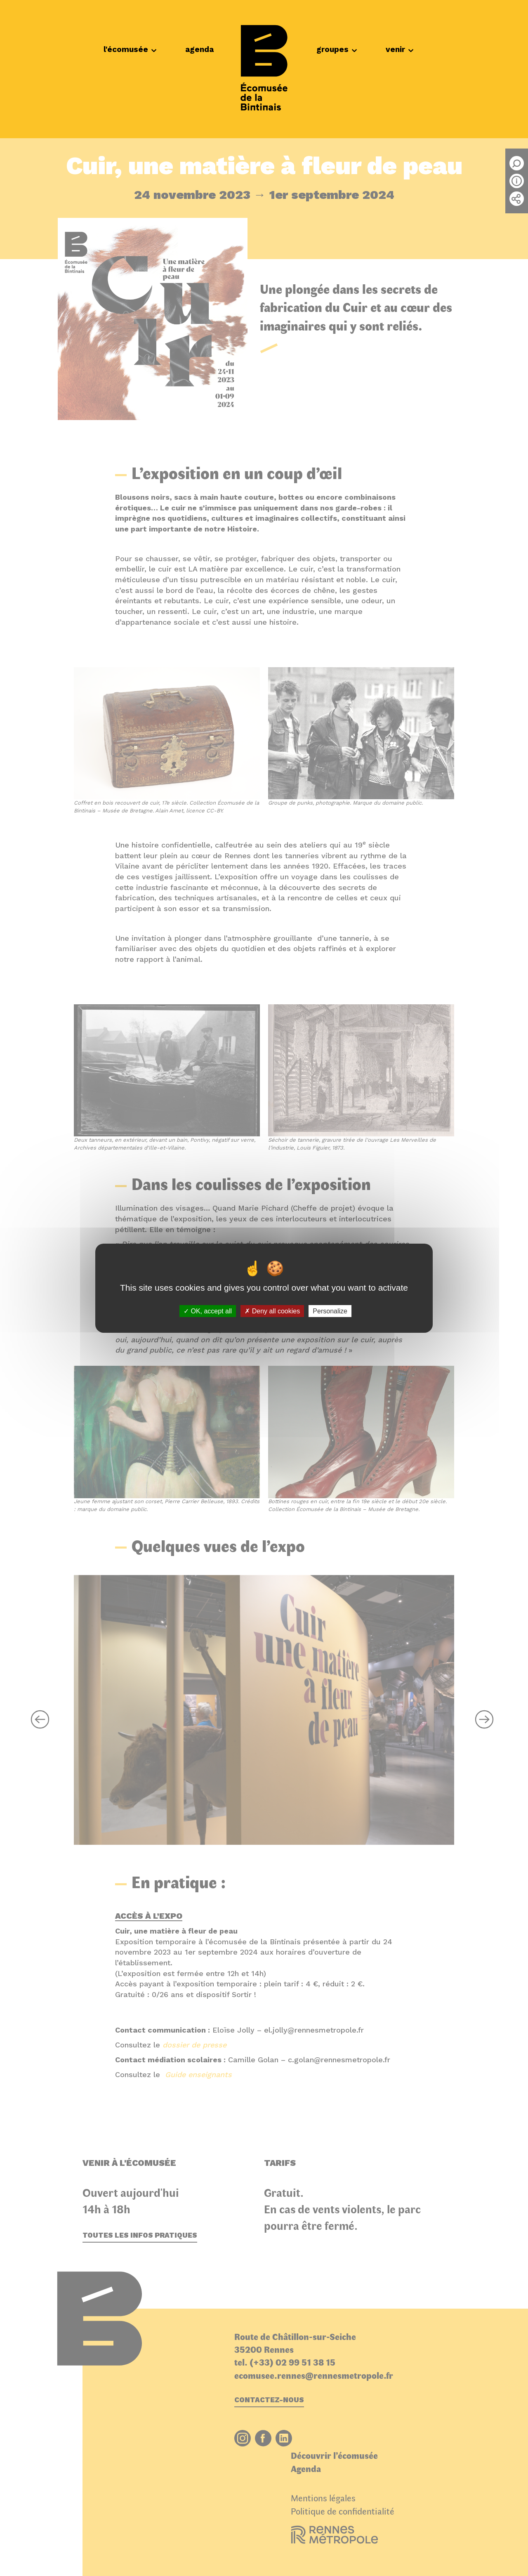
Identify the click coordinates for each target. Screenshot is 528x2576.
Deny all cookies (272, 1310)
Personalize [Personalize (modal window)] (330, 1310)
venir (399, 49)
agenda (199, 49)
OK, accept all (208, 1310)
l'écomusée (130, 49)
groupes (336, 49)
